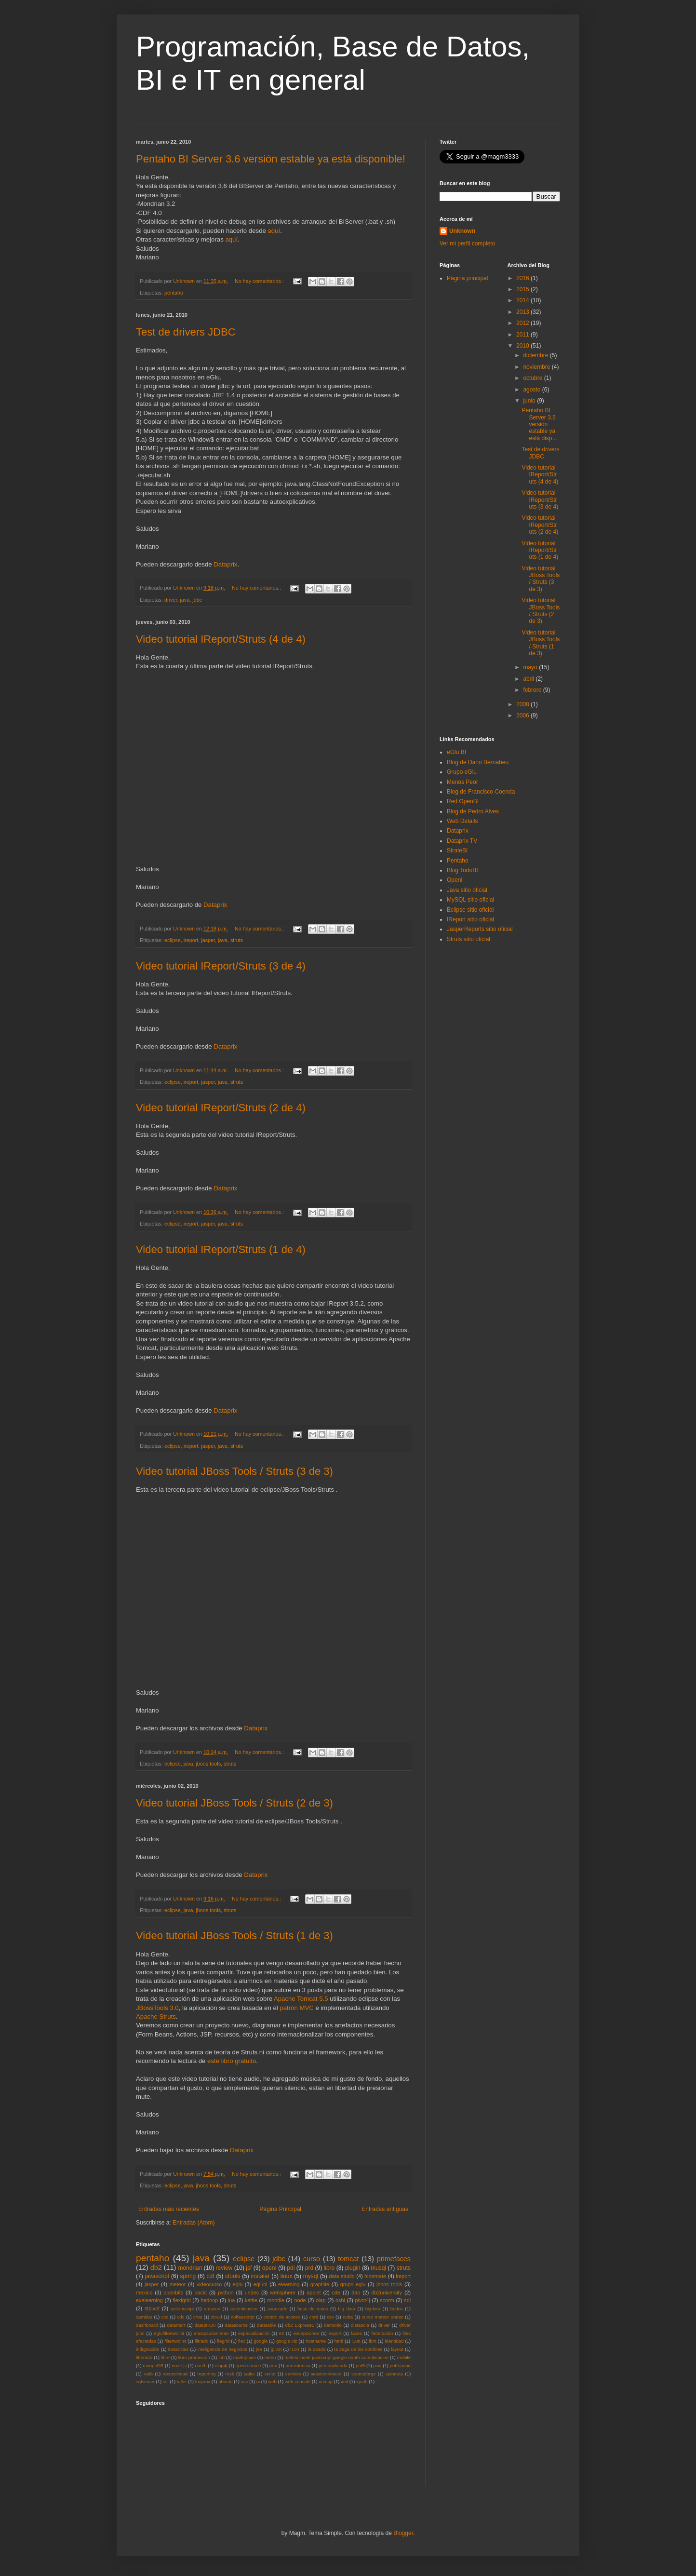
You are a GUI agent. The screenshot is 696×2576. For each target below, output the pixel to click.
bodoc (396, 2308)
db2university (386, 2292)
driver (170, 600)
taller (182, 2381)
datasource (236, 2325)
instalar (260, 2276)
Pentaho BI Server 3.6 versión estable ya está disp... (539, 424)
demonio (333, 2325)
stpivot (152, 2308)
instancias (178, 2349)
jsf (249, 2268)
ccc (164, 2317)
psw (377, 2365)
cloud (216, 2317)
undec (252, 2292)
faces (356, 2333)
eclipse (172, 940)
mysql (310, 2276)
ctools (232, 2276)
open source (248, 2365)
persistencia (298, 2365)
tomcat (348, 2259)
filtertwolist (175, 2341)
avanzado (278, 2308)
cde (336, 2292)
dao (355, 2292)
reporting (206, 2373)
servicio (293, 2373)
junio (530, 400)
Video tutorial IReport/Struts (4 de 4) (221, 639)
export (335, 2333)
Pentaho (457, 860)
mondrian (190, 2268)
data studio (342, 2276)
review (224, 2268)
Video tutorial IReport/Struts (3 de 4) (221, 966)
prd (309, 2268)
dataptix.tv (205, 2325)
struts (236, 940)
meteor (178, 2284)
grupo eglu (353, 2284)
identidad (394, 2341)
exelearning (149, 2300)
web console (297, 2381)
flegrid (223, 2341)
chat (197, 2317)
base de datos (312, 2308)
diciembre (536, 355)
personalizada (333, 2365)
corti (313, 2317)
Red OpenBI (463, 801)
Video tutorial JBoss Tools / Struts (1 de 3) (234, 1935)
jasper (208, 940)
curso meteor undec (382, 2317)
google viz (286, 2341)
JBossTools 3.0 (157, 2007)
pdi (290, 2268)
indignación (148, 2349)
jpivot (276, 2349)
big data (346, 2308)
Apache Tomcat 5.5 (301, 1998)
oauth (201, 2365)
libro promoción (194, 2357)
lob (221, 2357)
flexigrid (181, 2300)
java (184, 600)
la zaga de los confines (359, 2349)
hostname (316, 2341)
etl (281, 2333)
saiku (249, 2373)
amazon (212, 2308)
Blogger (403, 2533)
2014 (523, 300)
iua (231, 2300)
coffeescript (242, 2317)
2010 (523, 345)
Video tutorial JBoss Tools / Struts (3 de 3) (234, 1471)
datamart (176, 2325)
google (261, 2341)
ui (258, 2381)
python (225, 2292)
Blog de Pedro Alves (473, 811)
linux (287, 2276)
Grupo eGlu (462, 772)
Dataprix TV (462, 840)
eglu (237, 2284)
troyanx (202, 2381)
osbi (340, 2300)
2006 (523, 715)
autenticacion (244, 2308)
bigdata (372, 2308)
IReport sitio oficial (470, 919)
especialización (253, 2333)
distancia (360, 2325)
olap (320, 2300)
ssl (166, 2381)
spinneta (394, 2373)
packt (200, 2292)
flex (241, 2341)
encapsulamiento (211, 2333)
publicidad (400, 2365)
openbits (173, 2292)
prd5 (360, 2365)
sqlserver (145, 2381)
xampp (326, 2381)
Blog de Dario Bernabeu (478, 762)
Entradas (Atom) (193, 2222)
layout (397, 2349)
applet (314, 2292)
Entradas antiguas (384, 2209)
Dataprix (225, 564)
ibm (372, 2341)
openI (269, 2268)
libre (165, 2357)
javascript (157, 2276)
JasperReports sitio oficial (480, 929)
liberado (144, 2357)
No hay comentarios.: (260, 281)
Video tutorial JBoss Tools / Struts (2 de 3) (234, 1803)
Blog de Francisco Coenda (481, 791)
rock (230, 2373)
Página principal (467, 278)
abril (529, 678)
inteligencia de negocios (222, 2349)
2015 (523, 289)
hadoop (209, 2300)
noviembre (537, 367)
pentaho (173, 293)
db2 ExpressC (300, 2325)
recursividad (174, 2373)
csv (330, 2317)
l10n (294, 2349)
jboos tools (208, 1764)
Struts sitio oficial (468, 939)
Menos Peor (462, 782)
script (270, 2373)
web (272, 2381)
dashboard (147, 2325)
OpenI (455, 880)
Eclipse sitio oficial (470, 909)
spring (188, 2276)
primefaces (394, 2259)
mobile (404, 2357)
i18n (356, 2341)
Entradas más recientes (168, 2209)
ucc (244, 2381)
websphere (282, 2292)
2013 (523, 312)
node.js (179, 2365)
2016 (523, 278)
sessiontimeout (326, 2373)
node (300, 2300)
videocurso (209, 2284)
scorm (387, 2300)
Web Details (462, 821)
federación (382, 2333)
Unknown (462, 231)
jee (259, 2349)
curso (311, 2259)
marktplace (244, 2357)
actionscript (182, 2308)
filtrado (202, 2341)
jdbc (197, 600)
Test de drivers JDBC (186, 332)
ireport (191, 940)
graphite (319, 2284)
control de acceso (282, 2317)
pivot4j (362, 2300)
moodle (275, 2300)
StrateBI (457, 850)
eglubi (261, 2284)
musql (378, 2268)
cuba (348, 2317)
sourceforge (363, 2373)
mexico (144, 2292)
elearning (288, 2284)
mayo (531, 667)
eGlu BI (456, 752)
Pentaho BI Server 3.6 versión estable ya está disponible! (270, 159)
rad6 (148, 2373)
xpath (361, 2381)
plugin (353, 2268)
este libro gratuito (231, 2060)
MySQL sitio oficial (470, 899)
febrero (533, 690)
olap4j (221, 2365)
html (339, 2341)
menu (270, 2357)
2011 (523, 334)
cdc (181, 2317)
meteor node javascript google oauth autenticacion (336, 2357)
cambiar (144, 2317)
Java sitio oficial (467, 890)
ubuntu (225, 2381)
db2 (156, 2267)
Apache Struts (156, 2016)
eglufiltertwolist (169, 2333)
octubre (533, 378)
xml (344, 2381)
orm (273, 2365)
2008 (523, 704)
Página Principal (280, 2209)
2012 (523, 323)
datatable (266, 2325)
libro (329, 2268)
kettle (251, 2300)
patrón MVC (296, 2007)
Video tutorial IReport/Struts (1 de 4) (221, 1249)
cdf (210, 2276)
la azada (317, 2349)
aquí (274, 230)
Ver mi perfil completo (467, 243)
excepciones (306, 2333)
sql (407, 2300)
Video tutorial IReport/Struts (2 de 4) (221, 1108)
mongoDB (153, 2365)
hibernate (375, 2276)
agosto (532, 389)
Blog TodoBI (462, 870)
